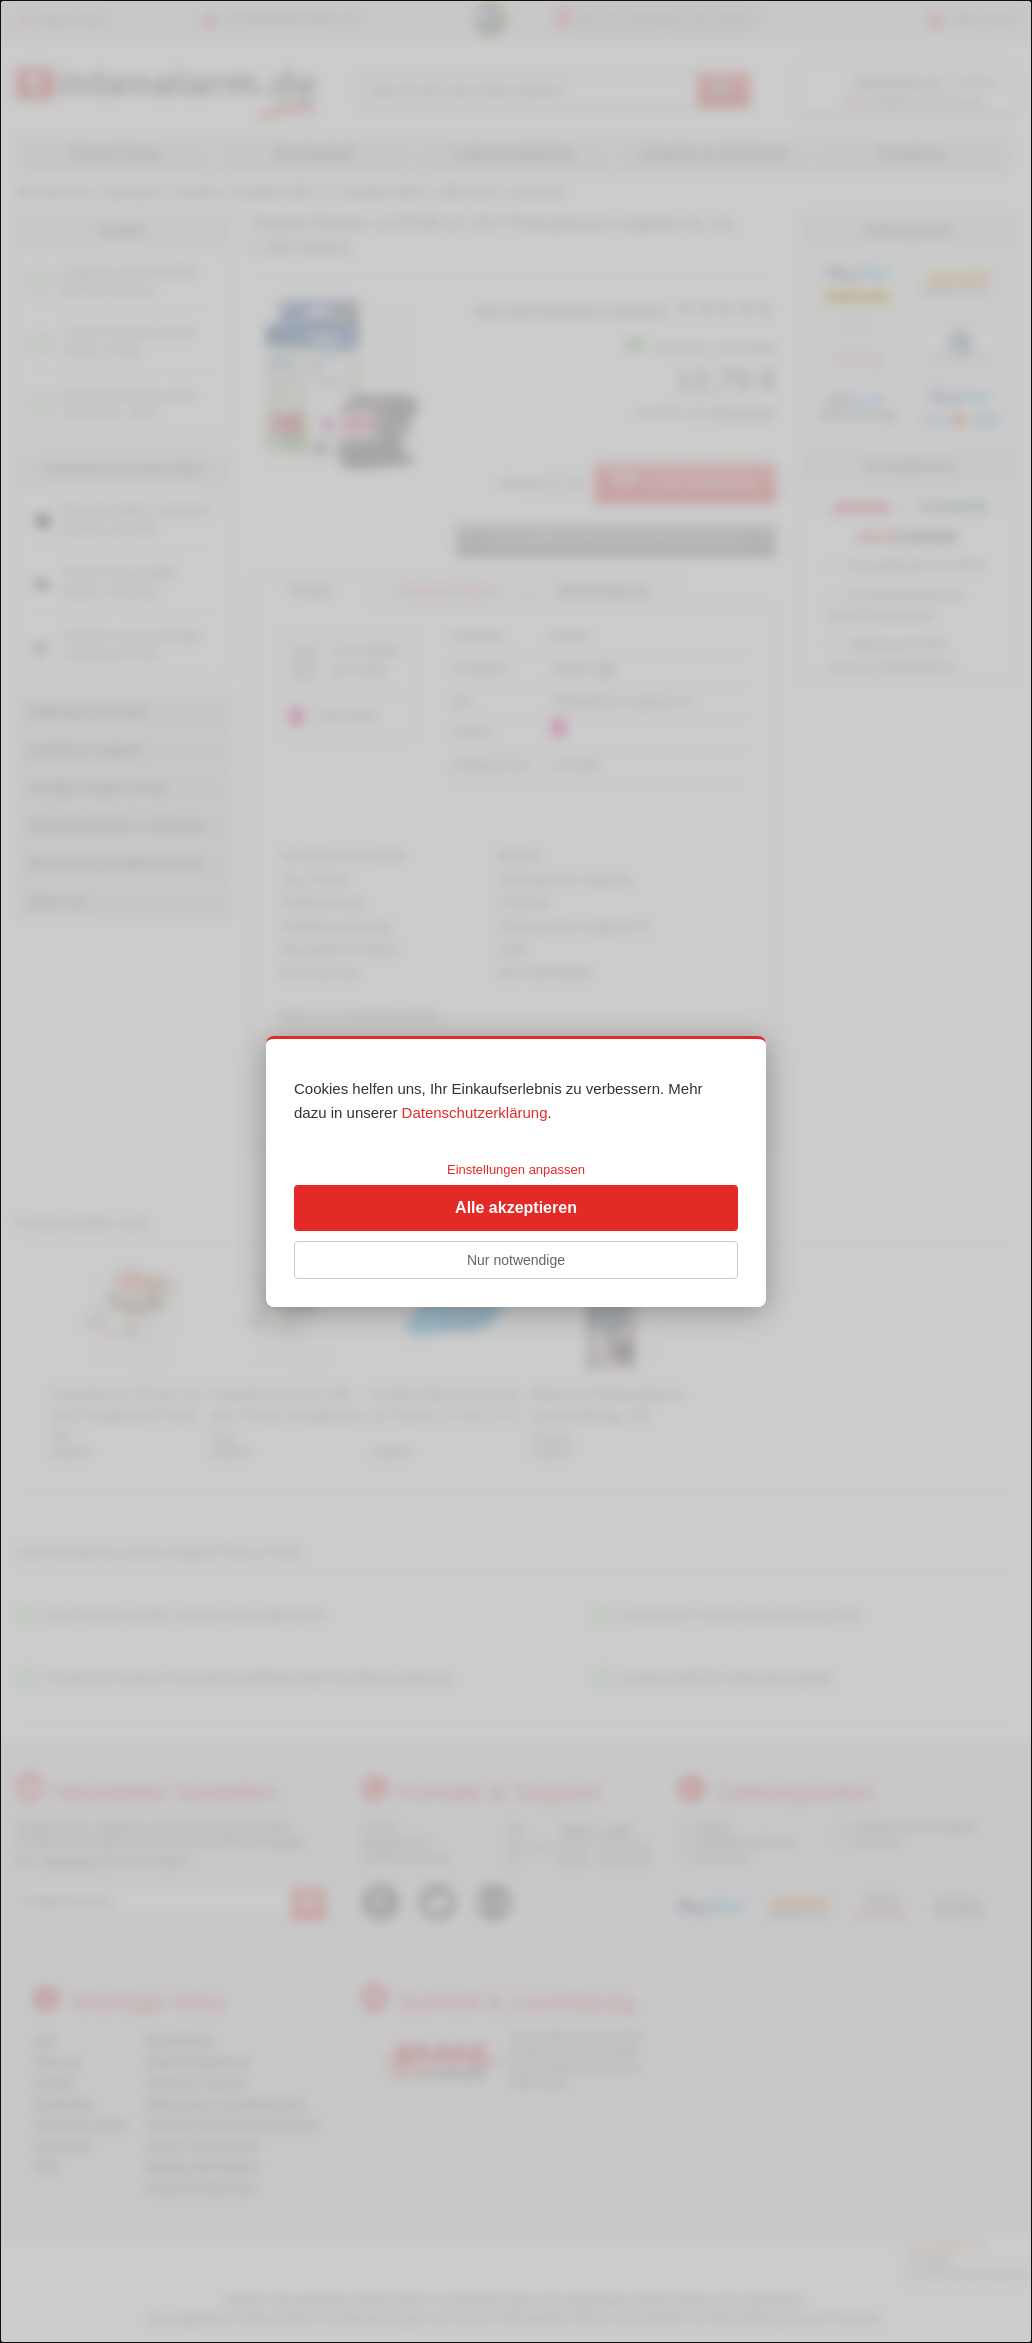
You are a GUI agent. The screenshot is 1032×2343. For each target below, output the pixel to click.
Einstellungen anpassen (516, 1169)
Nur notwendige (516, 1260)
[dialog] (516, 1171)
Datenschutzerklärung (475, 1112)
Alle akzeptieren (516, 1207)
